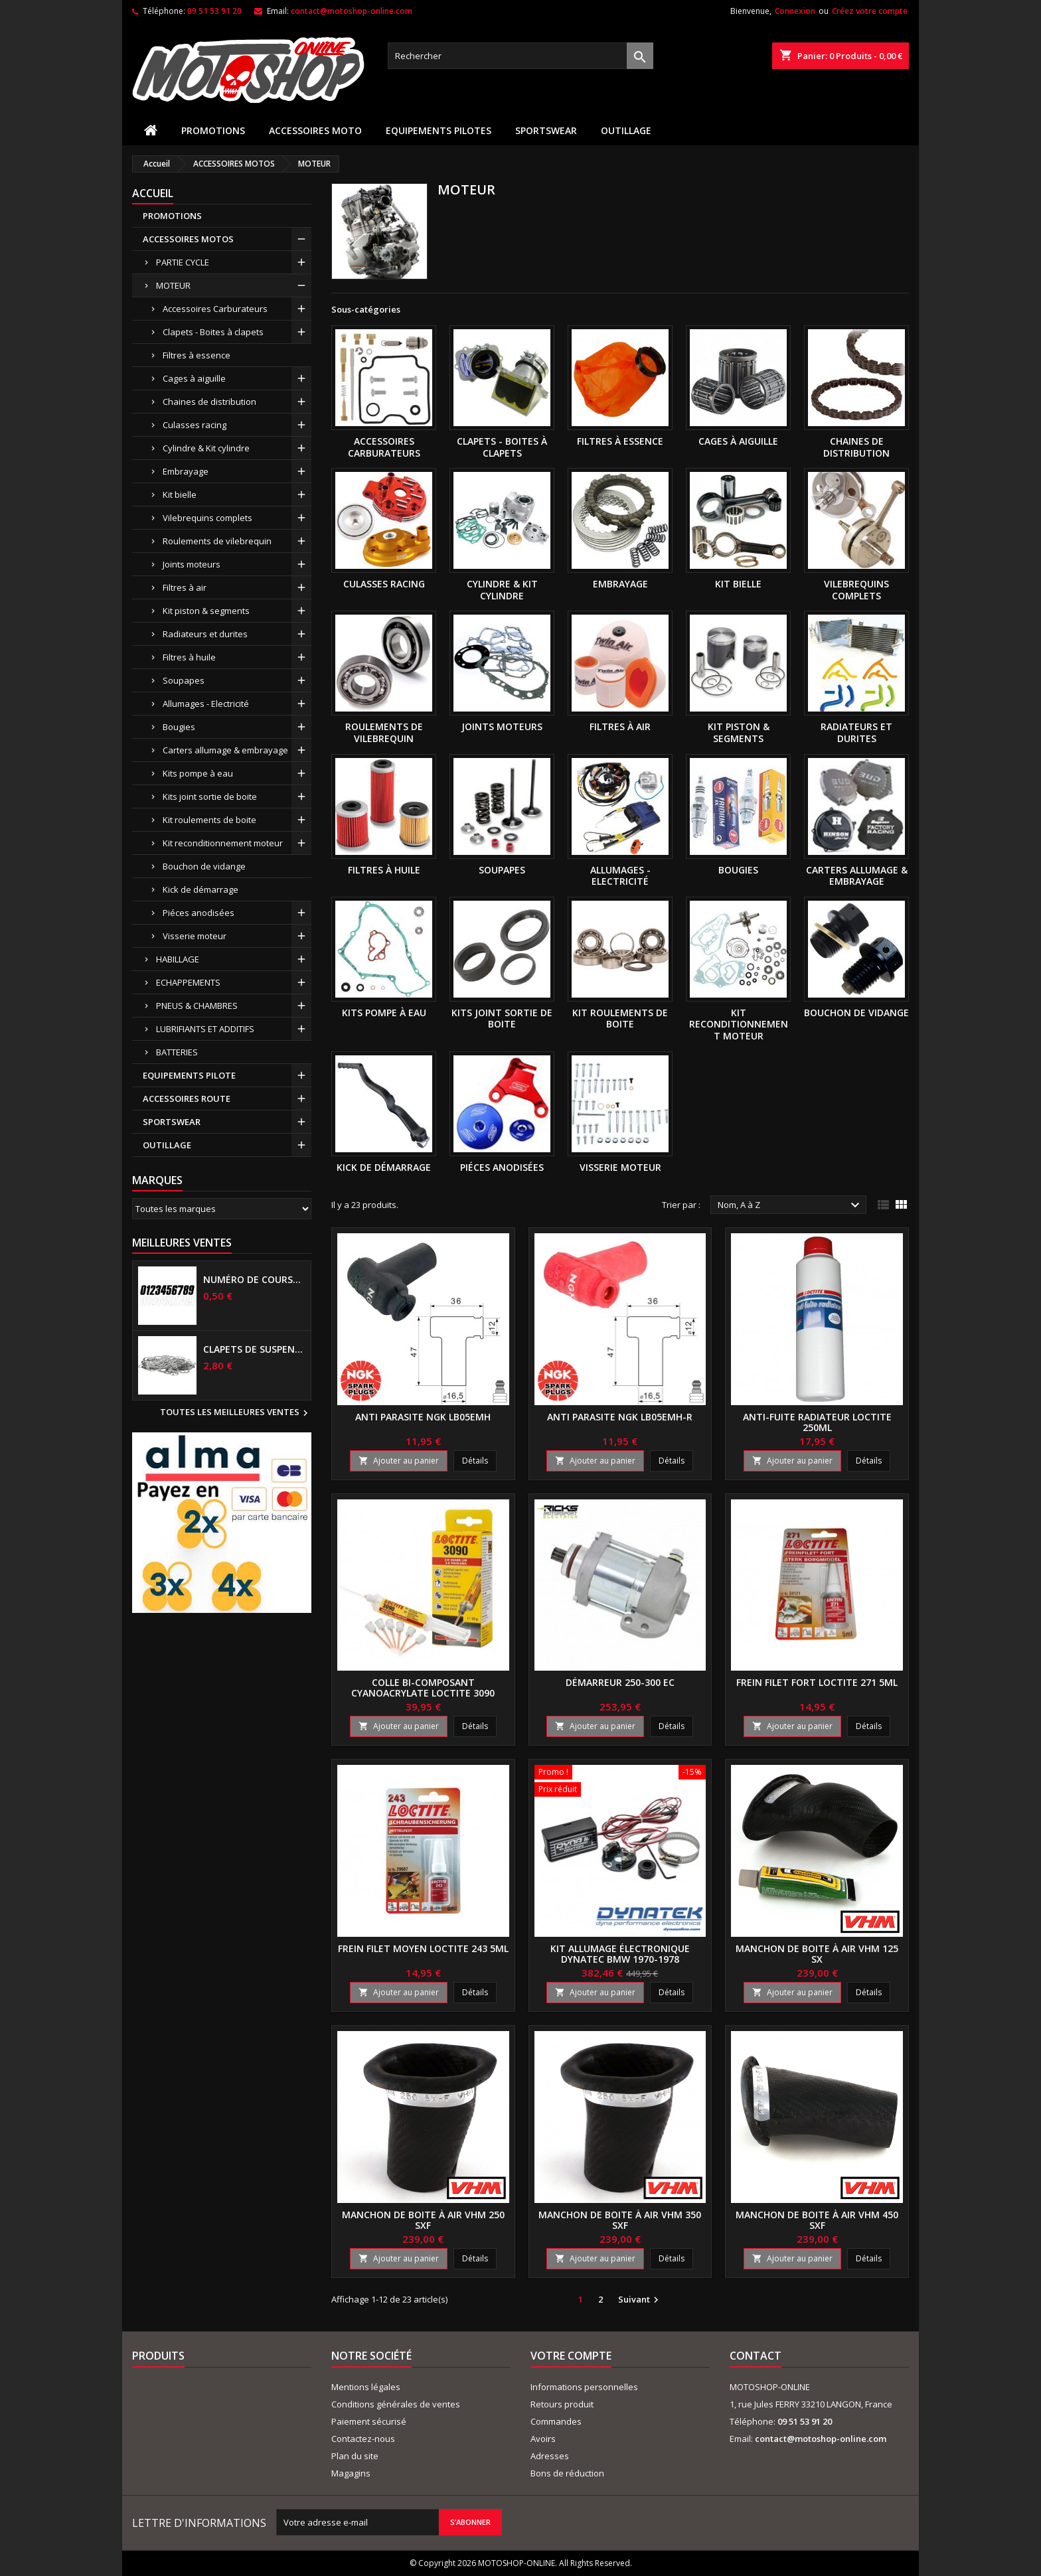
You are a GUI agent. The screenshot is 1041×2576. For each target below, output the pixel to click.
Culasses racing (194, 425)
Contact (755, 2355)
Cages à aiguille (194, 378)
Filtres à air (184, 587)
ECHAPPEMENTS (188, 982)
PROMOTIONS (213, 130)
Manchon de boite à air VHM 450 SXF (817, 2220)
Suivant (640, 2300)
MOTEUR (173, 285)
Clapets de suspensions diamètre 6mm (254, 1349)
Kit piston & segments (206, 611)
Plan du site (354, 2456)
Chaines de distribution (209, 402)
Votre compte (570, 2355)
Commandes (556, 2421)
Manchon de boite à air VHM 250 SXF (423, 2220)
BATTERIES (177, 1052)
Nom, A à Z (790, 1205)
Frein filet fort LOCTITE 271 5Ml (817, 1682)
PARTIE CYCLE (182, 262)
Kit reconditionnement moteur (223, 843)
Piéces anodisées (198, 913)
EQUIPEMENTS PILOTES (438, 130)
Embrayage (185, 471)
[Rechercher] (520, 55)
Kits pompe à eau (198, 773)
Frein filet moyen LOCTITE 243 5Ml (423, 1948)
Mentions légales (365, 2387)
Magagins (350, 2473)
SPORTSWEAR (546, 130)
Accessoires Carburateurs (215, 309)
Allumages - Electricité (206, 704)
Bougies (179, 727)
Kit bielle (180, 494)
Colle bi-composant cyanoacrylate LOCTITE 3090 (423, 1687)
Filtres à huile (189, 657)
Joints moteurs (191, 564)
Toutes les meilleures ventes (235, 1413)
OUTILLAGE (626, 130)
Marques (157, 1180)
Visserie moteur (194, 936)
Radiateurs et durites (205, 634)
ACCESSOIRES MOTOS (188, 239)
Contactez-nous (363, 2439)
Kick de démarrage (200, 889)
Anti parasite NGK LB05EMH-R (619, 1416)
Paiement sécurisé (368, 2421)
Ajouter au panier (399, 1460)
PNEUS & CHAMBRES (197, 1006)
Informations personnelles (584, 2387)
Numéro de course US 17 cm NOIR (254, 1279)
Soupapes (183, 680)
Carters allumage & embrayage (225, 750)
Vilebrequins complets (207, 518)
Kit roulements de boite (209, 820)
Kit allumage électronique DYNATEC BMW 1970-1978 (620, 1953)
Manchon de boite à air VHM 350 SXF (619, 2220)
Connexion (795, 11)
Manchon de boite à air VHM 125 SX (817, 1953)
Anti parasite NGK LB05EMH (423, 1416)
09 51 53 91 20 (214, 11)
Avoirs (543, 2439)
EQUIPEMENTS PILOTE (189, 1075)
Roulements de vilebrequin (217, 541)
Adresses (549, 2456)
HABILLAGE (177, 959)
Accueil (152, 193)
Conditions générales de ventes (395, 2404)
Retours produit (562, 2404)
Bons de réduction (567, 2473)
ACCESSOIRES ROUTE (186, 1098)
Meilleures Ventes (182, 1242)
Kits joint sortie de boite (210, 796)
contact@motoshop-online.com (351, 11)
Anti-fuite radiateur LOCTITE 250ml (817, 1422)
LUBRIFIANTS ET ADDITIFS (205, 1029)
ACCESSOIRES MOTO (315, 130)
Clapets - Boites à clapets (213, 332)
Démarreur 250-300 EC (620, 1682)
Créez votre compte (870, 11)
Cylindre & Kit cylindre (206, 448)
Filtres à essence (196, 355)
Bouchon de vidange (204, 866)
